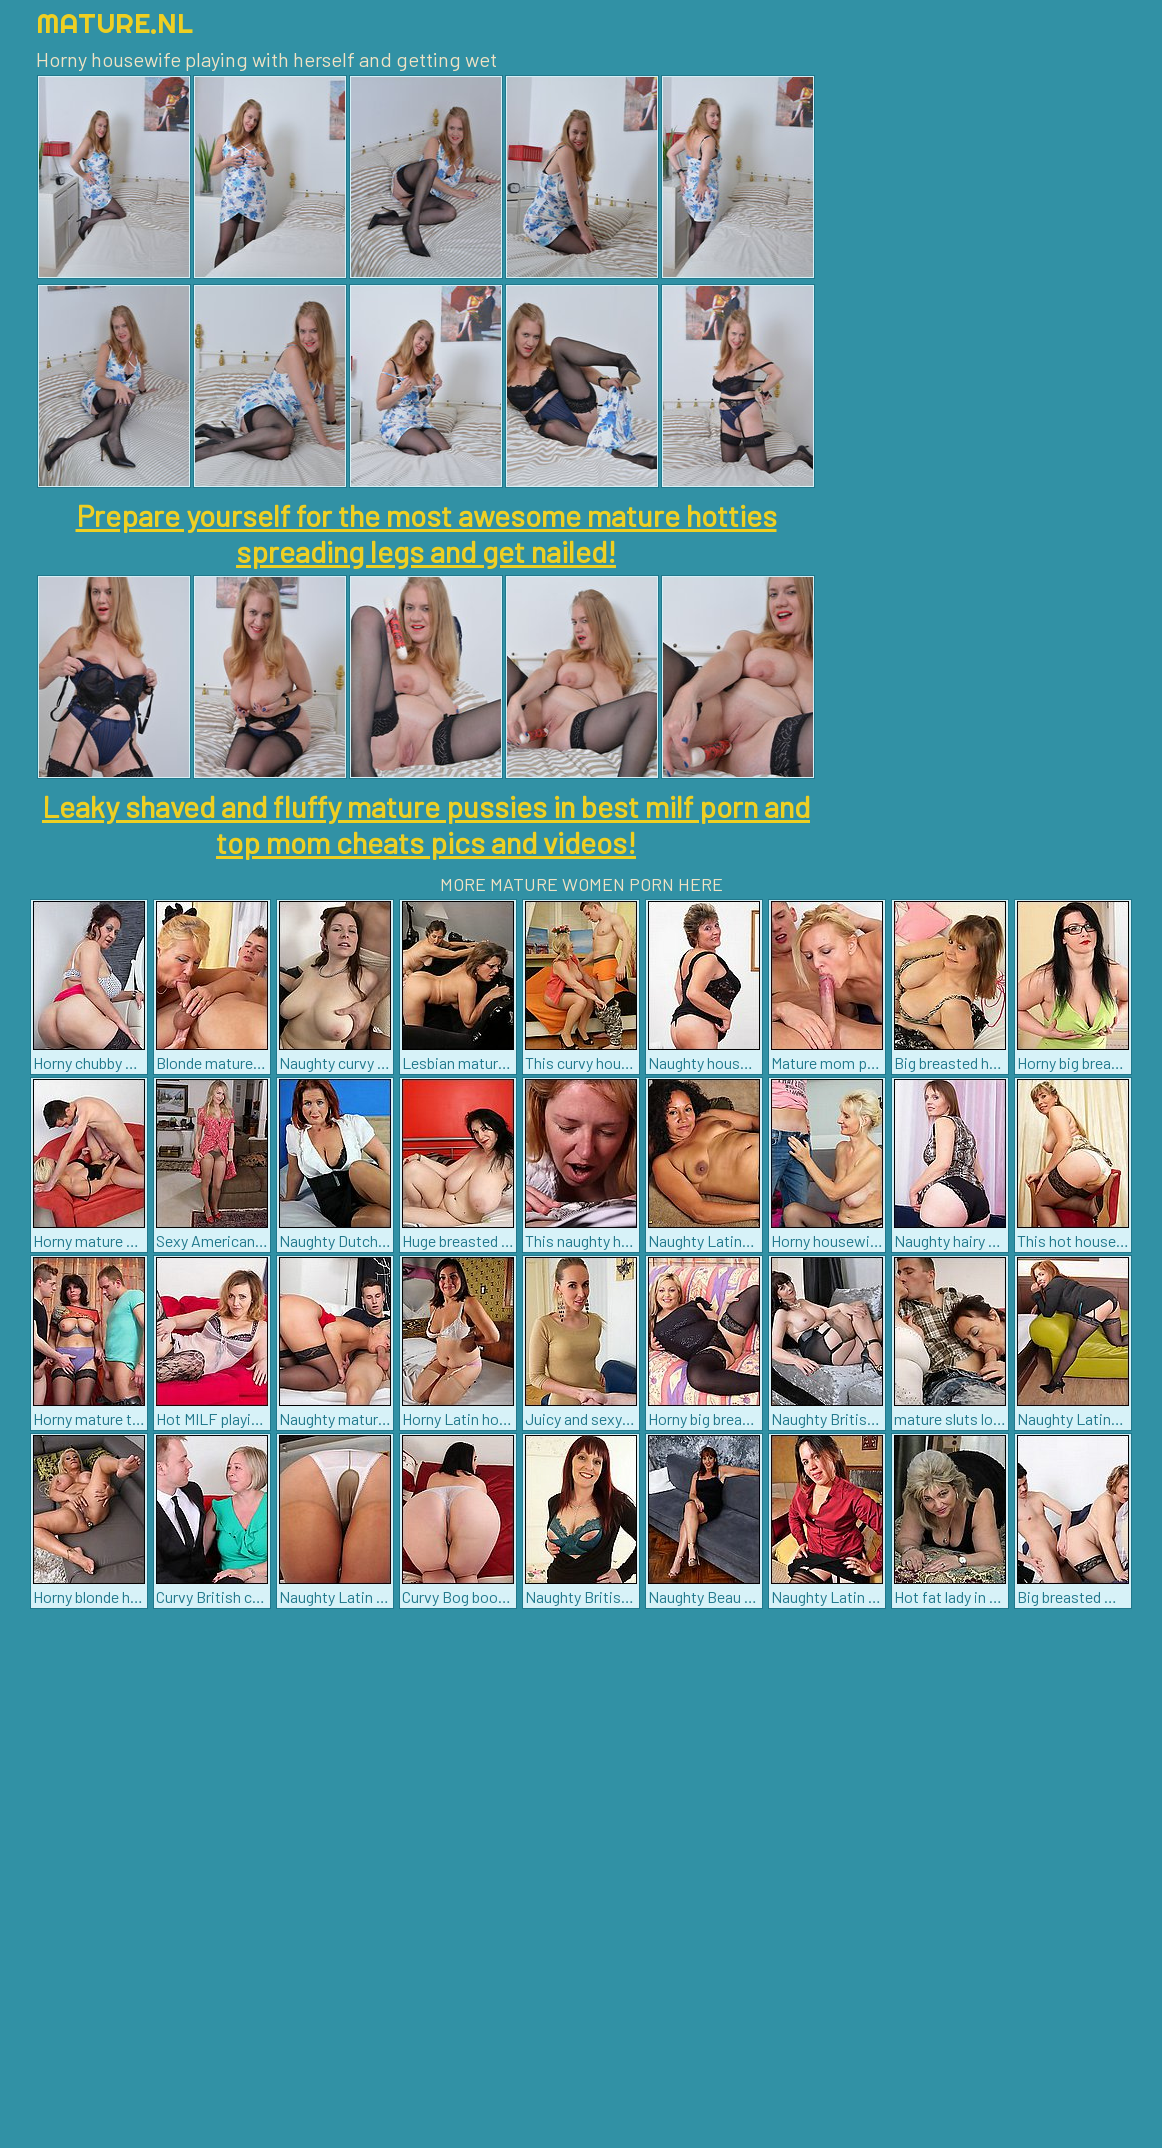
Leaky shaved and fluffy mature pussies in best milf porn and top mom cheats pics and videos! (426, 824)
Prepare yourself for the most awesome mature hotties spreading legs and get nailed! (426, 533)
